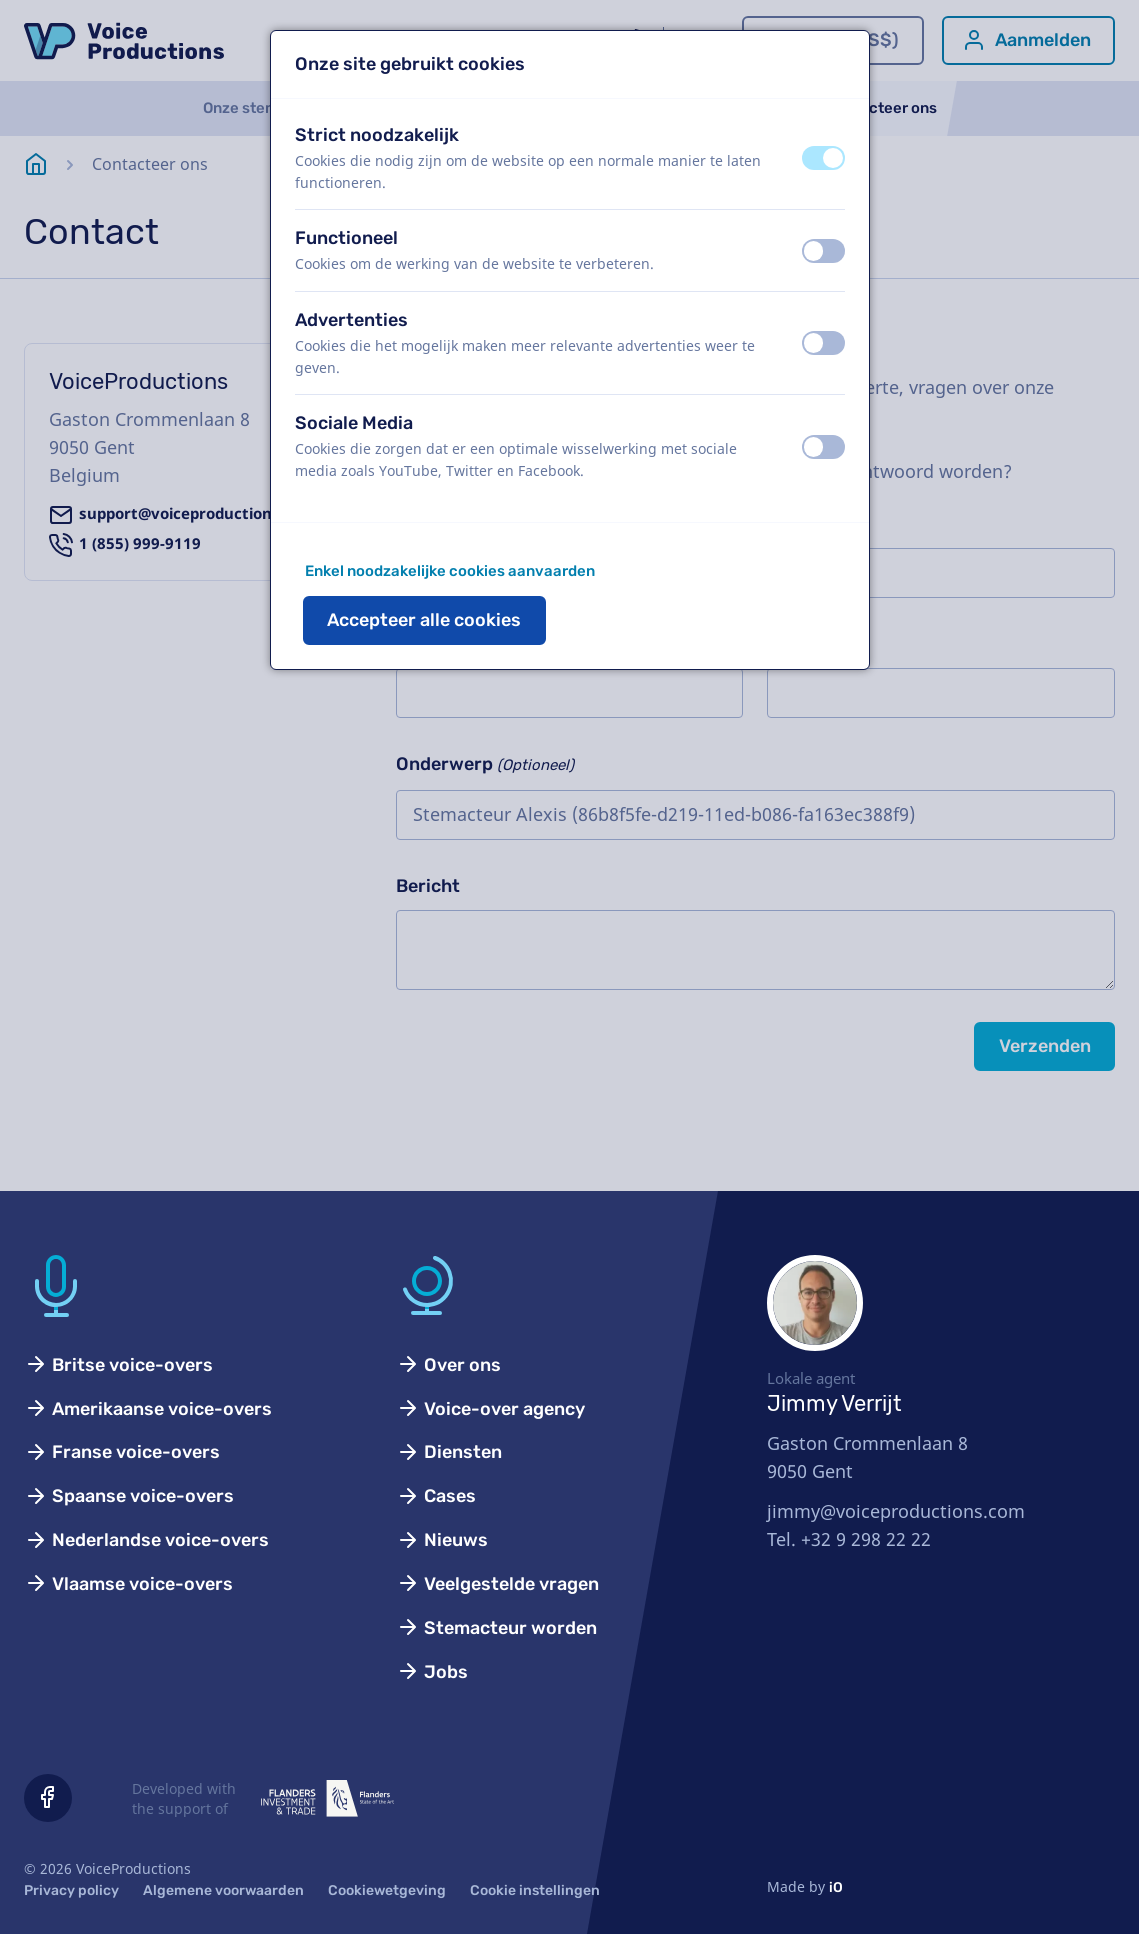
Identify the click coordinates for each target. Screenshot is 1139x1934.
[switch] (823, 158)
